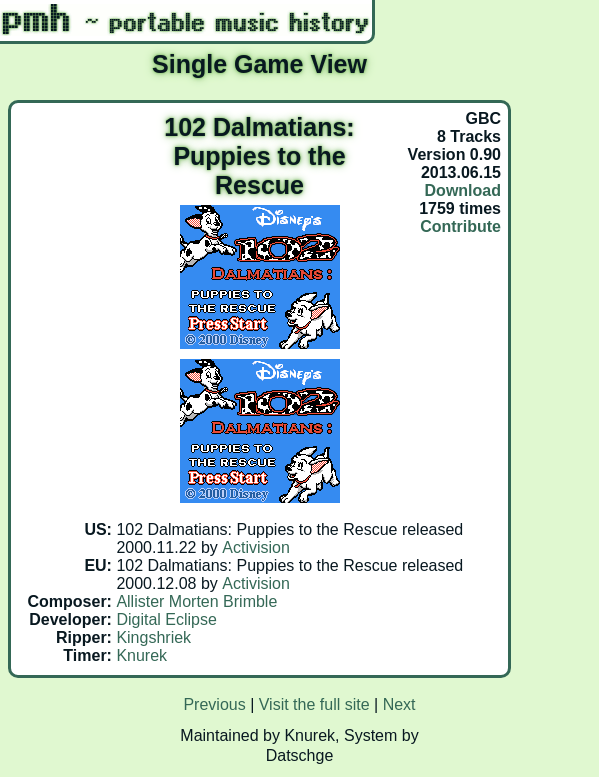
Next (399, 704)
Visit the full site (314, 704)
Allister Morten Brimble (196, 601)
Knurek (141, 655)
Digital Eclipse (166, 619)
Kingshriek (153, 637)
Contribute (460, 226)
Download (463, 190)
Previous (214, 704)
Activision (256, 547)
